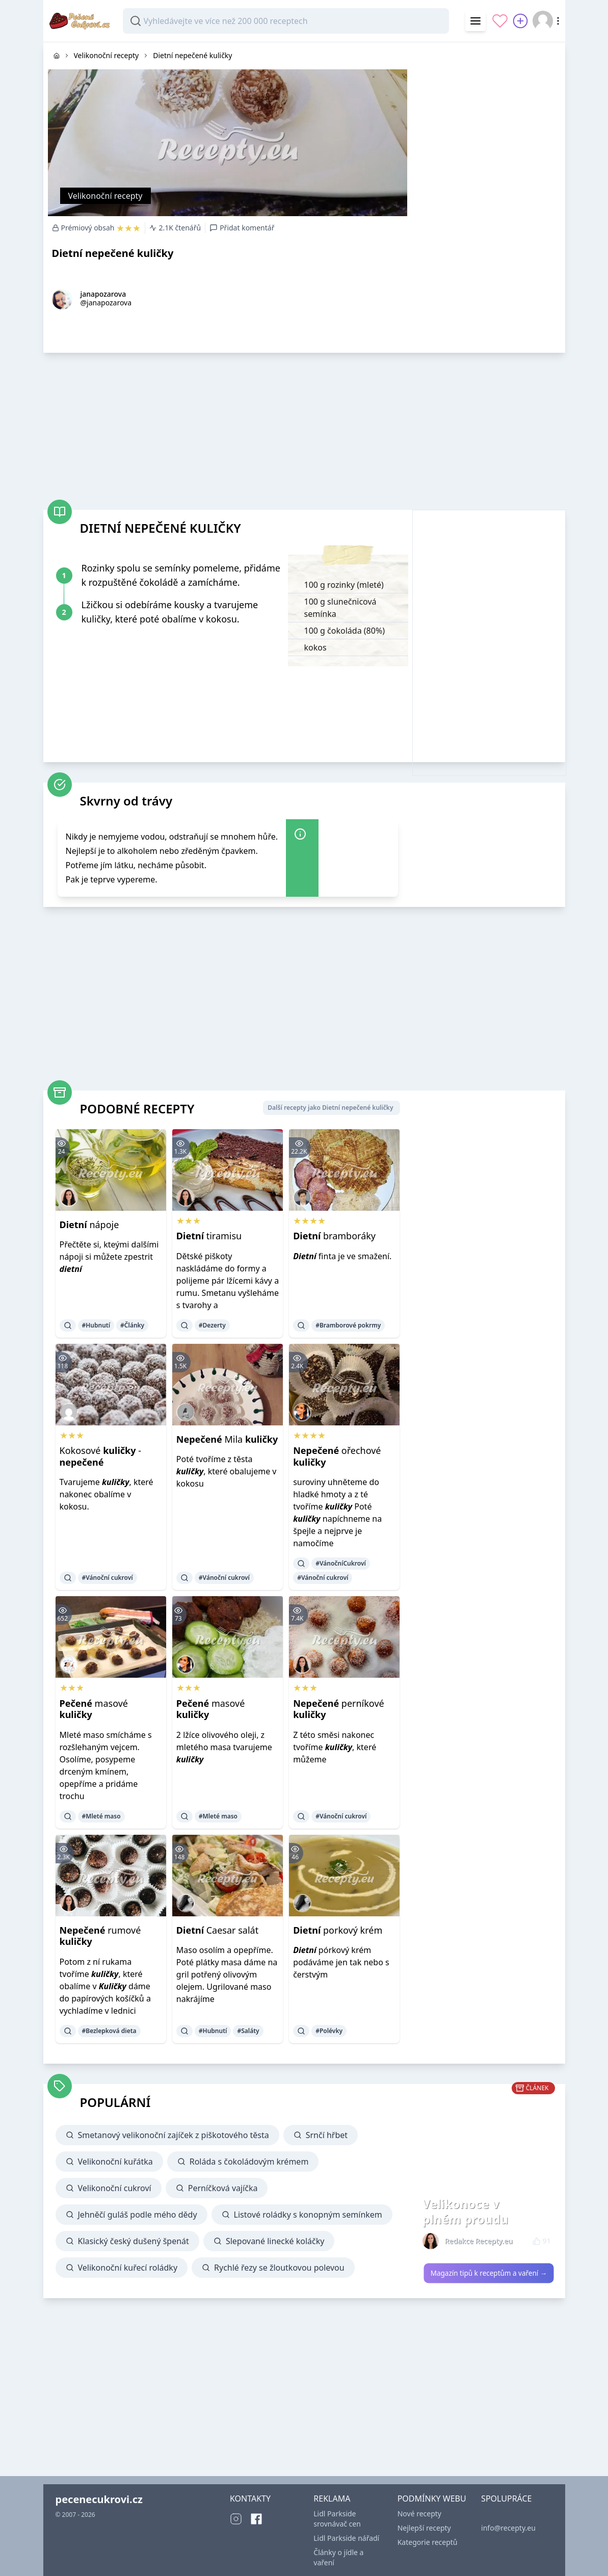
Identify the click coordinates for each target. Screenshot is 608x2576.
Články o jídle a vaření (338, 2557)
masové (94, 1709)
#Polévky (328, 2030)
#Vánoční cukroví (107, 1577)
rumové (100, 1936)
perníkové (338, 1709)
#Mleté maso (101, 1816)
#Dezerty (212, 1325)
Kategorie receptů (428, 2542)
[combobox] (286, 21)
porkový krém (337, 1930)
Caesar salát (217, 1930)
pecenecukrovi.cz (99, 2499)
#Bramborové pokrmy (348, 1325)
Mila (227, 1439)
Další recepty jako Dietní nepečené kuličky (330, 1107)
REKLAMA (331, 2498)
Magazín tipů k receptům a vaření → (488, 2273)
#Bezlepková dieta (109, 2030)
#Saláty (248, 2030)
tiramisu (209, 1236)
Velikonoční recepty (105, 195)
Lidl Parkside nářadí (346, 2538)
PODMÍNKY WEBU (432, 2498)
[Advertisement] (488, 106)
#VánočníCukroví (340, 1563)
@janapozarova (106, 302)
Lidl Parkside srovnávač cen (337, 2519)
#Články (132, 1325)
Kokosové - (101, 1456)
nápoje (89, 1224)
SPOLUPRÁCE (506, 2498)
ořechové (337, 1456)
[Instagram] (236, 2519)
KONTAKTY (250, 2498)
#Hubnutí (96, 1325)
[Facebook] (256, 2519)
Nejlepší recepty (424, 2528)
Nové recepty (419, 2513)
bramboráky (334, 1236)
